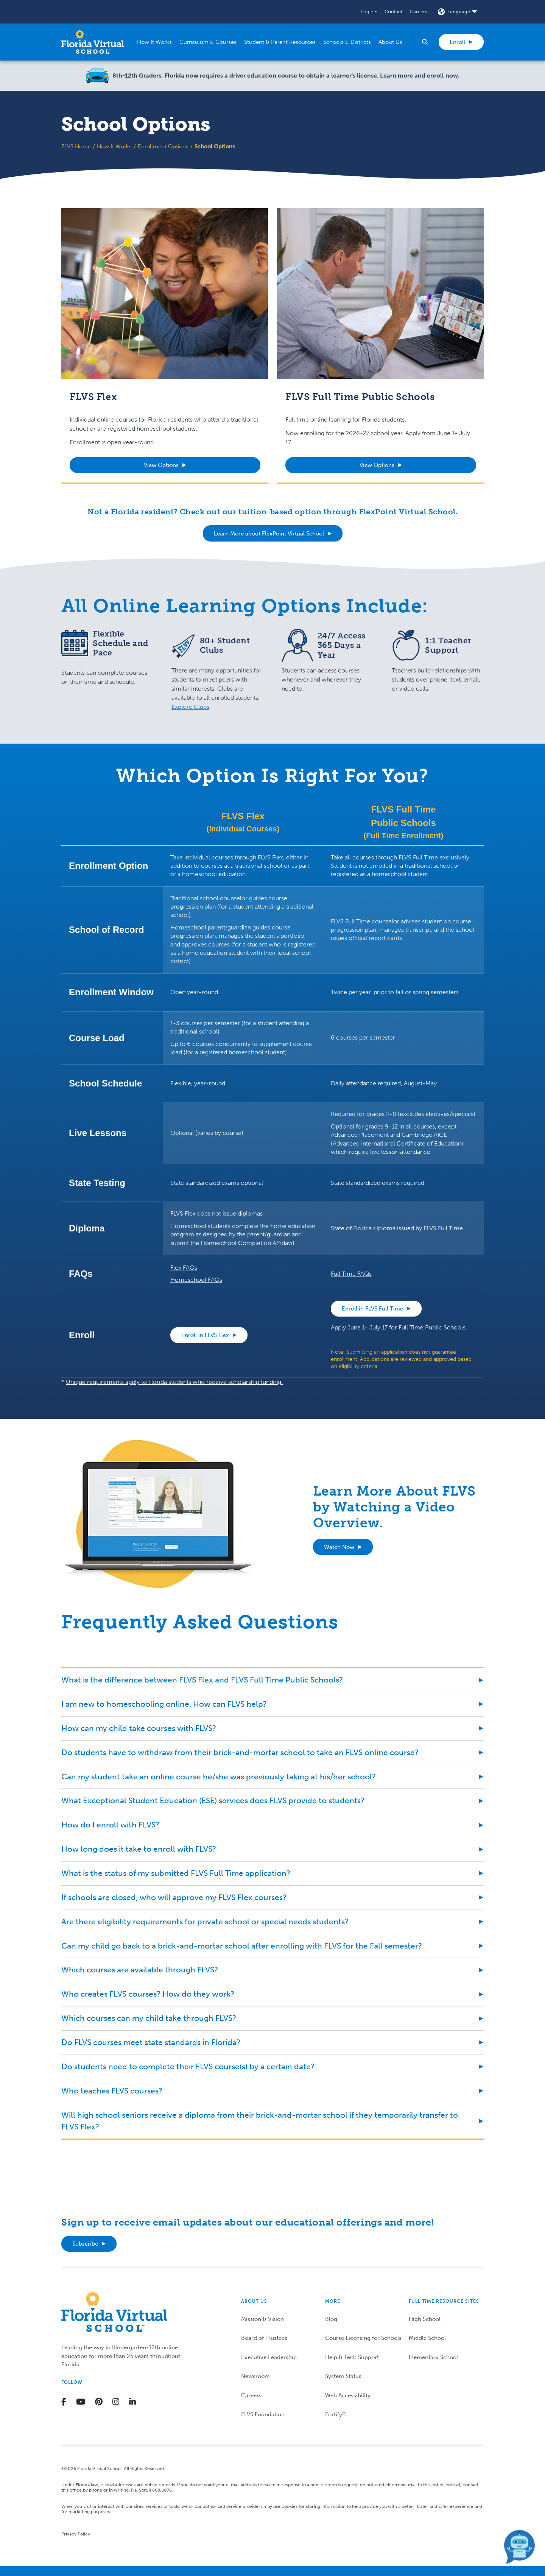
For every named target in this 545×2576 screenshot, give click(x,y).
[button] (369, 12)
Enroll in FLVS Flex (205, 1335)
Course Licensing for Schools (363, 2338)
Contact (393, 11)
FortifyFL (336, 2414)
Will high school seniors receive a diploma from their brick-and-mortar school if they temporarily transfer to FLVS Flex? (259, 2120)
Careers (418, 11)
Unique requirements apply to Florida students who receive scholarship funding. (174, 1381)
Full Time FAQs (351, 1273)
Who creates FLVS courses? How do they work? (147, 1994)
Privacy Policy (75, 2534)
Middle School (427, 2338)
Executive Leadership (269, 2357)
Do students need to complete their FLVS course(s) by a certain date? (188, 2066)
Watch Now (339, 1547)
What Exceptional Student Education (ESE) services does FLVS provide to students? (212, 1800)
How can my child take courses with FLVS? (138, 1728)
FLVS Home (76, 146)
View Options (161, 465)
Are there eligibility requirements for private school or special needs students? (205, 1921)
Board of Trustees (264, 2338)
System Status (343, 2376)
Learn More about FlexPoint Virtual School (269, 533)
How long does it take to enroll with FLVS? (138, 1849)
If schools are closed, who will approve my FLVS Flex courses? (174, 1897)
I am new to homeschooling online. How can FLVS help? (164, 1704)
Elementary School (433, 2357)
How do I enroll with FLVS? (110, 1824)
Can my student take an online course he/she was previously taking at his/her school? (218, 1776)
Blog (331, 2319)
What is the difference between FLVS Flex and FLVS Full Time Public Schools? (202, 1679)
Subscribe (85, 2243)
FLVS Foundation (263, 2414)
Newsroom (255, 2376)
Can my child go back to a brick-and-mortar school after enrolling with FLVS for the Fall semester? (241, 1945)
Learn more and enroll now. (419, 75)
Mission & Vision (262, 2319)
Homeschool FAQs (196, 1279)
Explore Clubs (190, 706)
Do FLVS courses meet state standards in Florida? (150, 2042)
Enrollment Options (163, 146)
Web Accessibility (348, 2395)
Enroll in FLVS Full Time (372, 1308)
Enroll (457, 42)
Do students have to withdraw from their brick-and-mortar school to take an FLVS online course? (240, 1752)
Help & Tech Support (352, 2357)
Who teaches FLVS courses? (111, 2090)
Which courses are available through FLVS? (139, 1969)
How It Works (114, 146)
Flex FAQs (183, 1267)
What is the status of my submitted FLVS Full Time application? (175, 1873)
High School (425, 2319)
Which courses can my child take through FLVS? (148, 2018)
